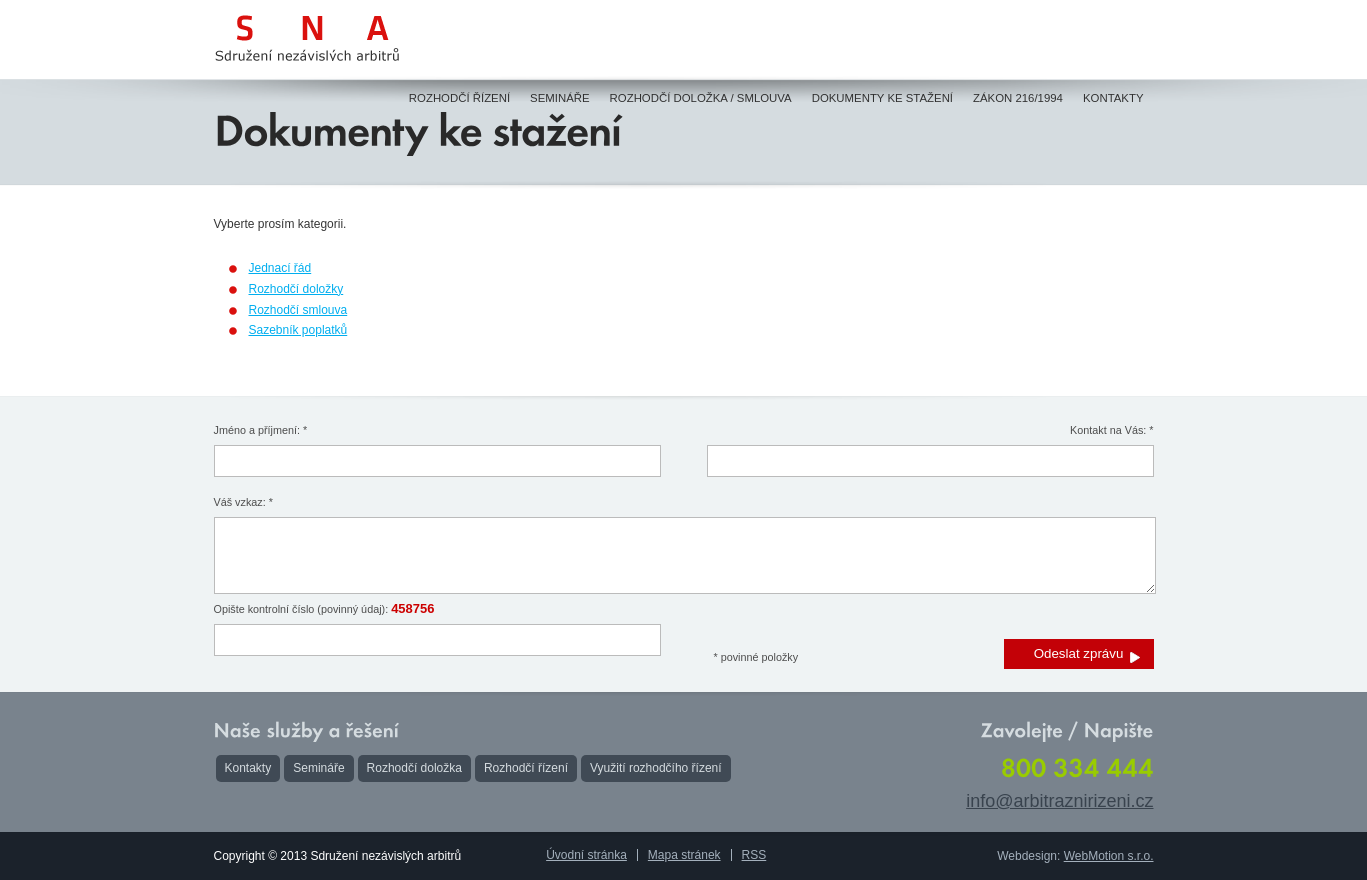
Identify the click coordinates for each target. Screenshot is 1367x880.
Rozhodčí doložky (296, 289)
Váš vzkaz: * (243, 502)
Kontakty (248, 768)
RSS (754, 855)
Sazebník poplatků (298, 330)
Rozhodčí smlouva (298, 310)
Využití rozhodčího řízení (656, 768)
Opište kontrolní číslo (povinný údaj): (324, 609)
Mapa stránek (684, 855)
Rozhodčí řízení (526, 768)
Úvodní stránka (586, 855)
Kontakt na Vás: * (1111, 430)
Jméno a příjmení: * (261, 430)
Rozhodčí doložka (414, 768)
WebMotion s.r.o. (1109, 856)
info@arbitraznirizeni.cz (1059, 801)
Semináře (318, 768)
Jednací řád (280, 268)
